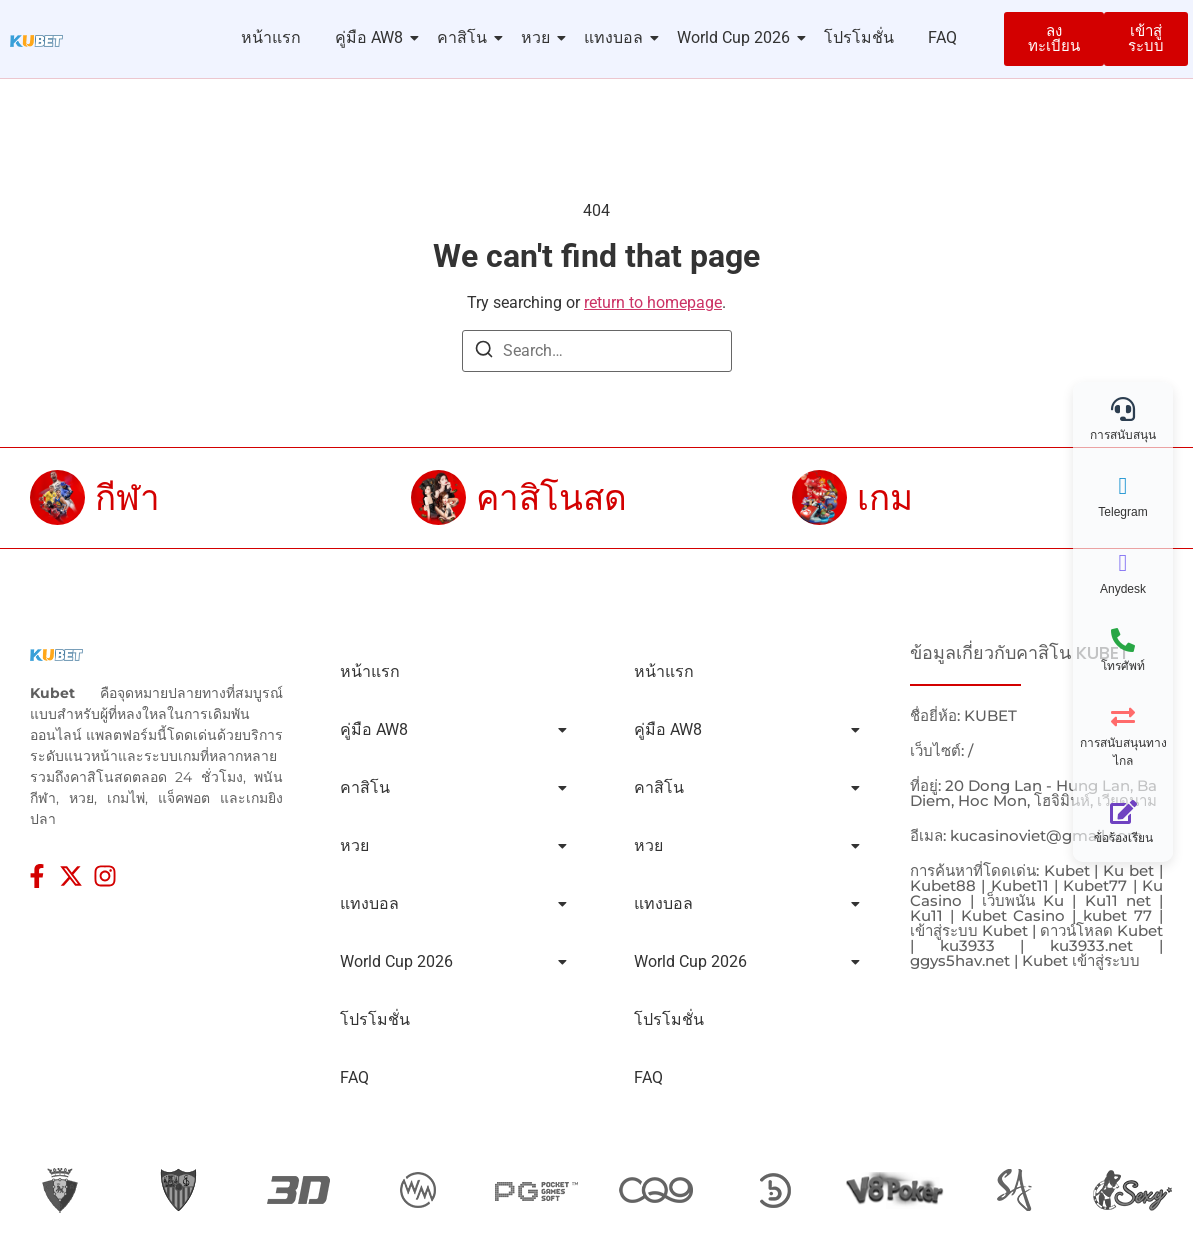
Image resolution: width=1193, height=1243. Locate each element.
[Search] (484, 352)
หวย (539, 37)
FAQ (942, 37)
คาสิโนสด (551, 497)
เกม (885, 497)
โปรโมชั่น (859, 37)
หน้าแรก (271, 37)
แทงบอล (617, 37)
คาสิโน (465, 37)
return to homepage (653, 302)
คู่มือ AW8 (372, 37)
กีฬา (127, 497)
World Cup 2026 (737, 37)
